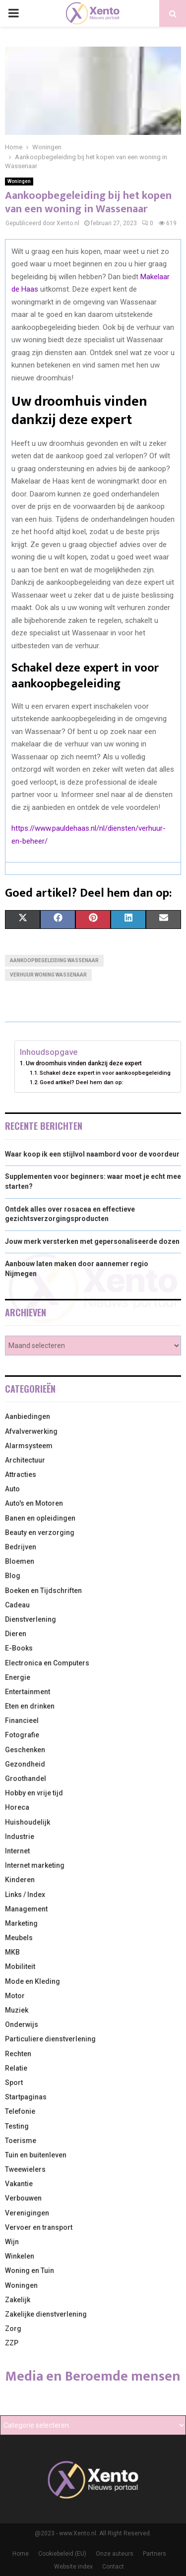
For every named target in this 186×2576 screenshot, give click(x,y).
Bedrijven (20, 1547)
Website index (73, 2566)
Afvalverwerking (31, 1431)
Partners (154, 2553)
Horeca (17, 1807)
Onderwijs (21, 2024)
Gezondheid (25, 1764)
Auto (12, 1489)
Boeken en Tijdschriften (43, 1591)
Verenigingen (27, 2213)
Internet (17, 1851)
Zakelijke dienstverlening (46, 2314)
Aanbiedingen (27, 1416)
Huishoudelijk (27, 1822)
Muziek (16, 2010)
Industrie (19, 1836)
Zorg (13, 2328)
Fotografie (22, 1735)
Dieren (15, 1634)
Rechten (18, 2054)
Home (20, 2553)
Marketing (21, 1923)
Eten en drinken (30, 1706)
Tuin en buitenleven (35, 2155)
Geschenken (25, 1750)
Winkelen (19, 2256)
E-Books (19, 1648)
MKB (12, 1952)
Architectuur (25, 1460)
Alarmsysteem (29, 1446)
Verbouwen (23, 2198)
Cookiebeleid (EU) (62, 2553)
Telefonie (20, 2111)
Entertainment (27, 1692)
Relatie (16, 2068)
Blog (12, 1576)
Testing (17, 2126)
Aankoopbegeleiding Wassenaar (54, 960)
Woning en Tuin (29, 2270)
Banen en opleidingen (40, 1518)
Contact (113, 2566)
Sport (14, 2082)
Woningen (19, 181)
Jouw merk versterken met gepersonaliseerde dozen (92, 1241)
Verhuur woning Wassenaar (48, 975)
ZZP (11, 2343)
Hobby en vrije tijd (34, 1793)
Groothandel (25, 1778)
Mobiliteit (20, 1966)
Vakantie (19, 2184)
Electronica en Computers (47, 1663)
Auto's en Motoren (34, 1503)
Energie (17, 1677)
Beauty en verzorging (39, 1532)
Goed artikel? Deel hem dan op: (82, 1082)
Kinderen (20, 1880)
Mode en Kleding (32, 1981)
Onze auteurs (114, 2553)
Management (26, 1909)
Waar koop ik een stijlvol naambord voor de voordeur (92, 1154)
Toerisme (20, 2141)
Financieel (22, 1720)
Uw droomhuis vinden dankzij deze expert (84, 1063)
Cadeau (17, 1605)
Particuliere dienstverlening (50, 2039)
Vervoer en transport (38, 2227)
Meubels (19, 1938)
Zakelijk (17, 2300)
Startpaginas (26, 2097)
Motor (15, 1996)
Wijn (12, 2242)
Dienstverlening (30, 1619)
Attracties (20, 1474)
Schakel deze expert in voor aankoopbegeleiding (105, 1072)
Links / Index (25, 1895)
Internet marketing (34, 1865)
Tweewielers (25, 2169)
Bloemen (19, 1561)
